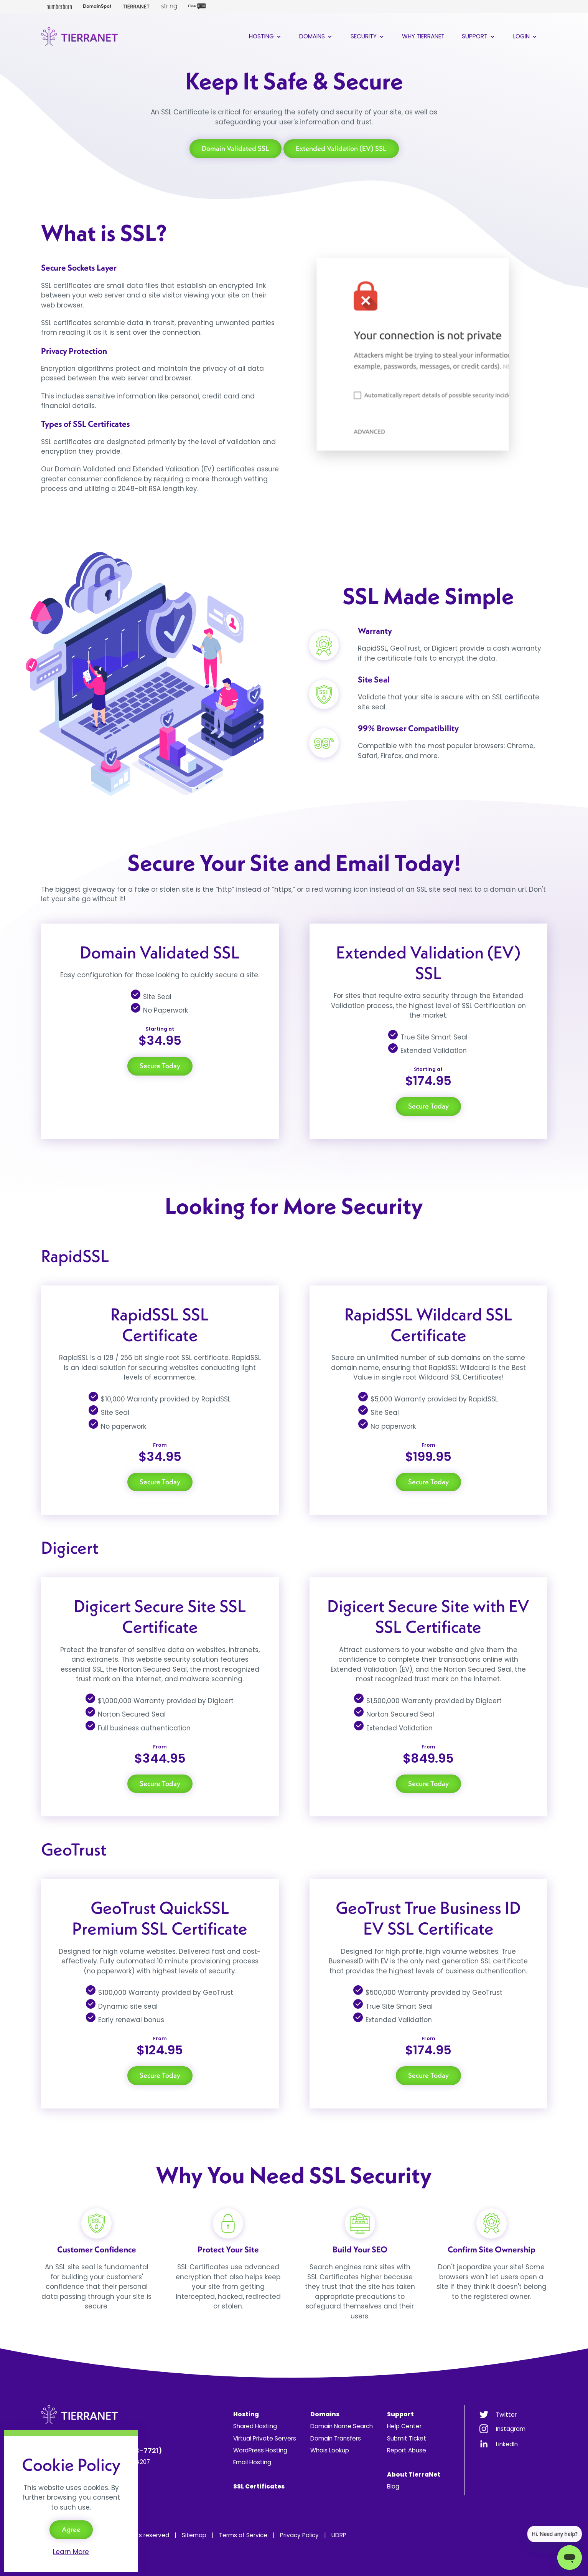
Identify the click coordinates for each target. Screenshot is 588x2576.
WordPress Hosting (260, 2450)
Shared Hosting (255, 2426)
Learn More (71, 2551)
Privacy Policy (299, 2535)
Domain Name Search (341, 2426)
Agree (71, 2529)
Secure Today (160, 1065)
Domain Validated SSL (235, 148)
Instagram (510, 2429)
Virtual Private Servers (264, 2438)
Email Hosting (252, 2462)
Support (479, 36)
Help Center (404, 2426)
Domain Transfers (335, 2438)
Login (525, 36)
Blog (393, 2486)
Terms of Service (243, 2535)
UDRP (338, 2535)
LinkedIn (507, 2444)
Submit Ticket (406, 2438)
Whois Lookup (329, 2450)
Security (368, 36)
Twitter (506, 2415)
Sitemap (194, 2535)
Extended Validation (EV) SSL (341, 148)
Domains (316, 36)
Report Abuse (406, 2450)
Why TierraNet (423, 36)
